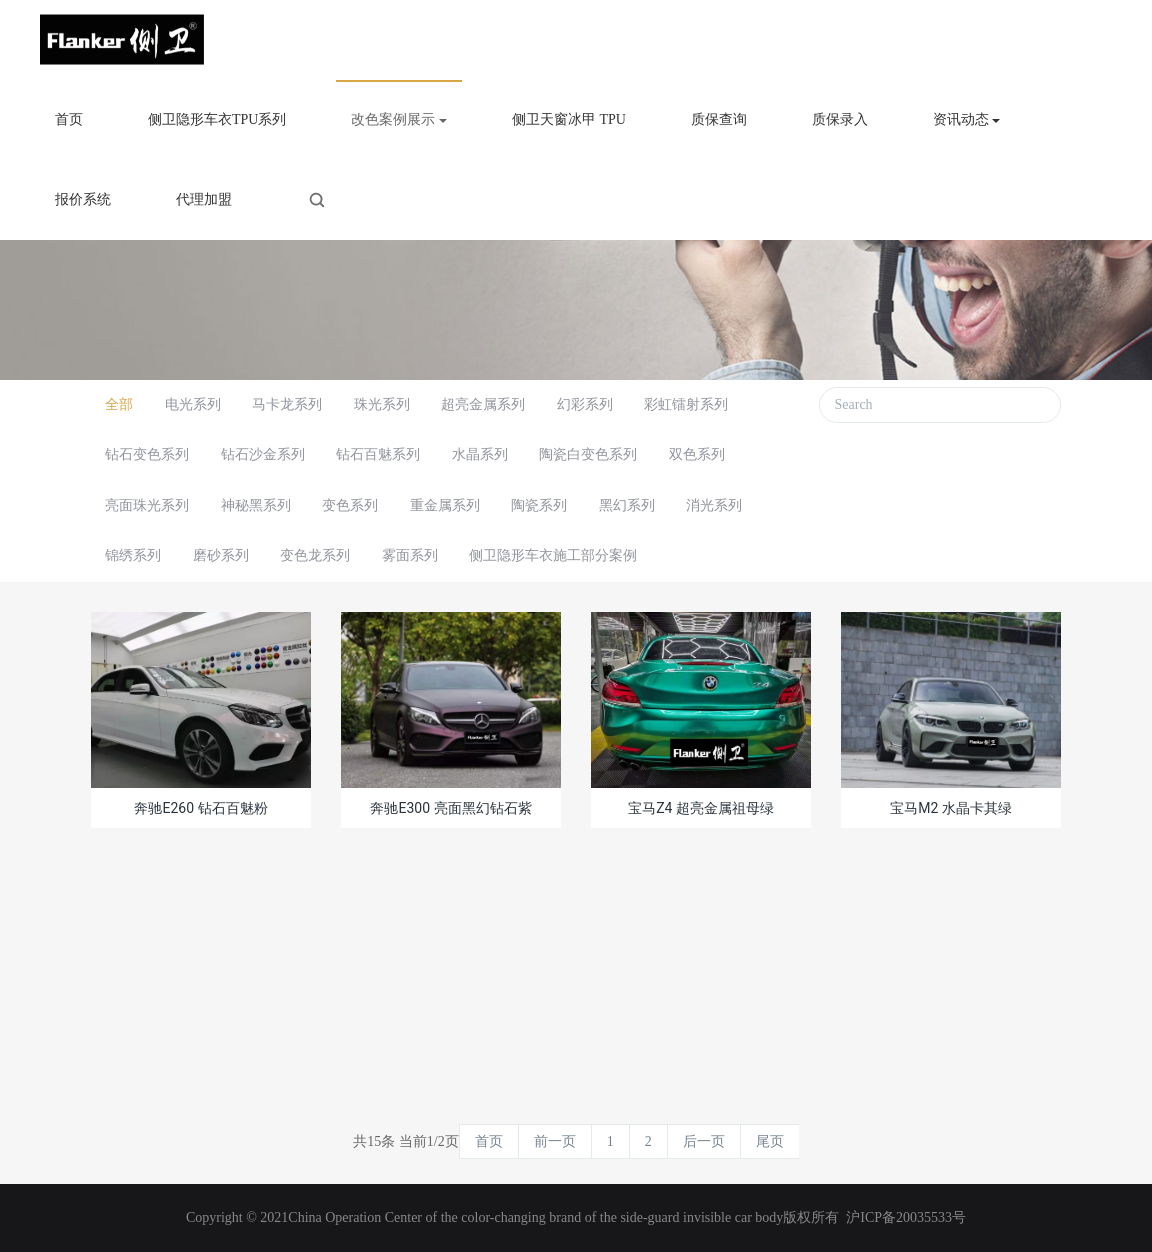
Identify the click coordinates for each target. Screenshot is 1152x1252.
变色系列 (350, 505)
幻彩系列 (585, 404)
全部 (119, 404)
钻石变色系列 (147, 454)
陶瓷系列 (539, 505)
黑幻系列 (627, 505)
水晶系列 (480, 454)
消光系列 (714, 505)
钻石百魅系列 (378, 454)
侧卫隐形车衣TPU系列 (217, 119)
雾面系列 (410, 555)
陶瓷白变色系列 (588, 454)
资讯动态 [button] (967, 119)
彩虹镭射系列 (686, 404)
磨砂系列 (221, 555)
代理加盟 (204, 199)
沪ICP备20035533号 (906, 1217)
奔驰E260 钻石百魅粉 (200, 808)
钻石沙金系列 (263, 454)
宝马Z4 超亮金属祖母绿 (701, 808)
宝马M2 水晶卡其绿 (951, 808)
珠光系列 (382, 404)
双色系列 (697, 454)
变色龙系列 (315, 555)
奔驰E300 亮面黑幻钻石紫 (450, 808)
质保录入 (840, 119)
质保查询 (719, 119)
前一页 (555, 1141)
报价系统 (83, 199)
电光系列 (193, 404)
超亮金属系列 (483, 404)
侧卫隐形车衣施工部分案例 (553, 555)
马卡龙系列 (287, 404)
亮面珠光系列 (147, 505)
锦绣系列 (133, 555)
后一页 (704, 1141)
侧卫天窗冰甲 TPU (569, 119)
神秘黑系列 (256, 505)
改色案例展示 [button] (399, 119)
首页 (69, 119)
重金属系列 (445, 505)
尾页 (770, 1141)
